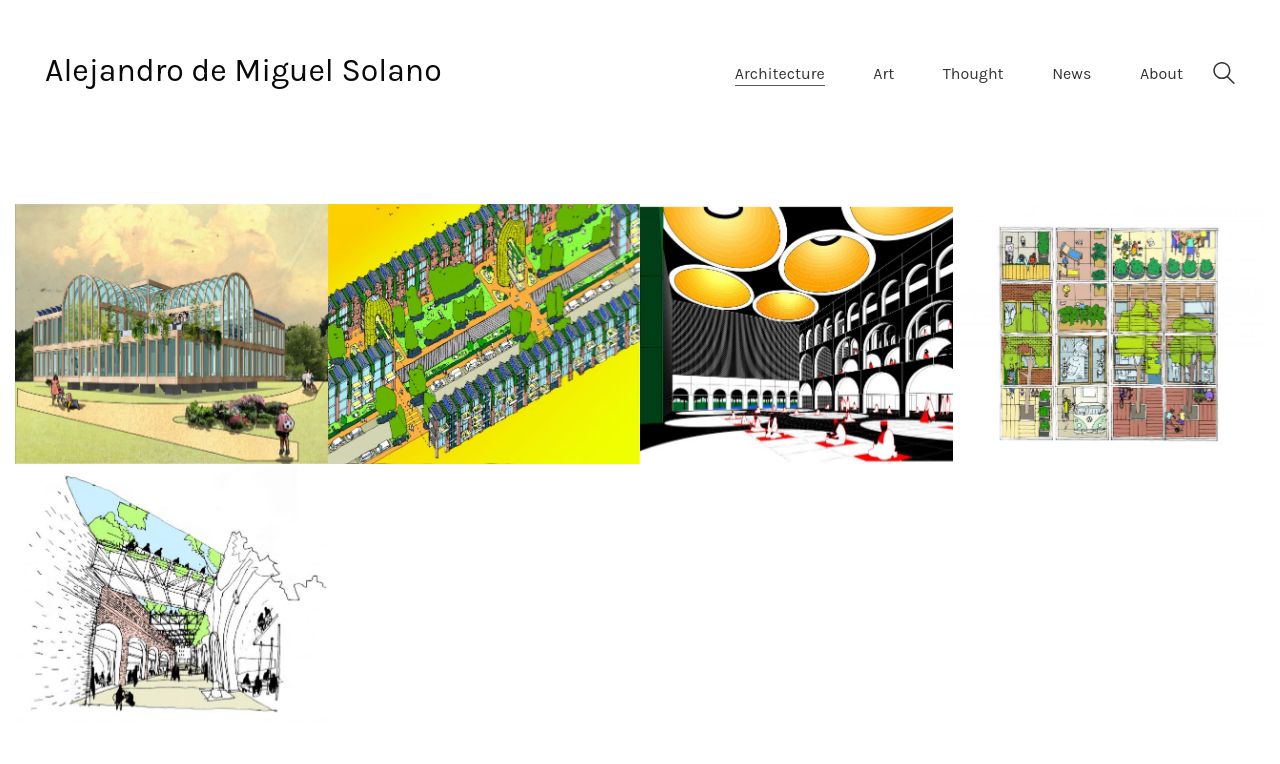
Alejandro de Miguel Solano (243, 70)
